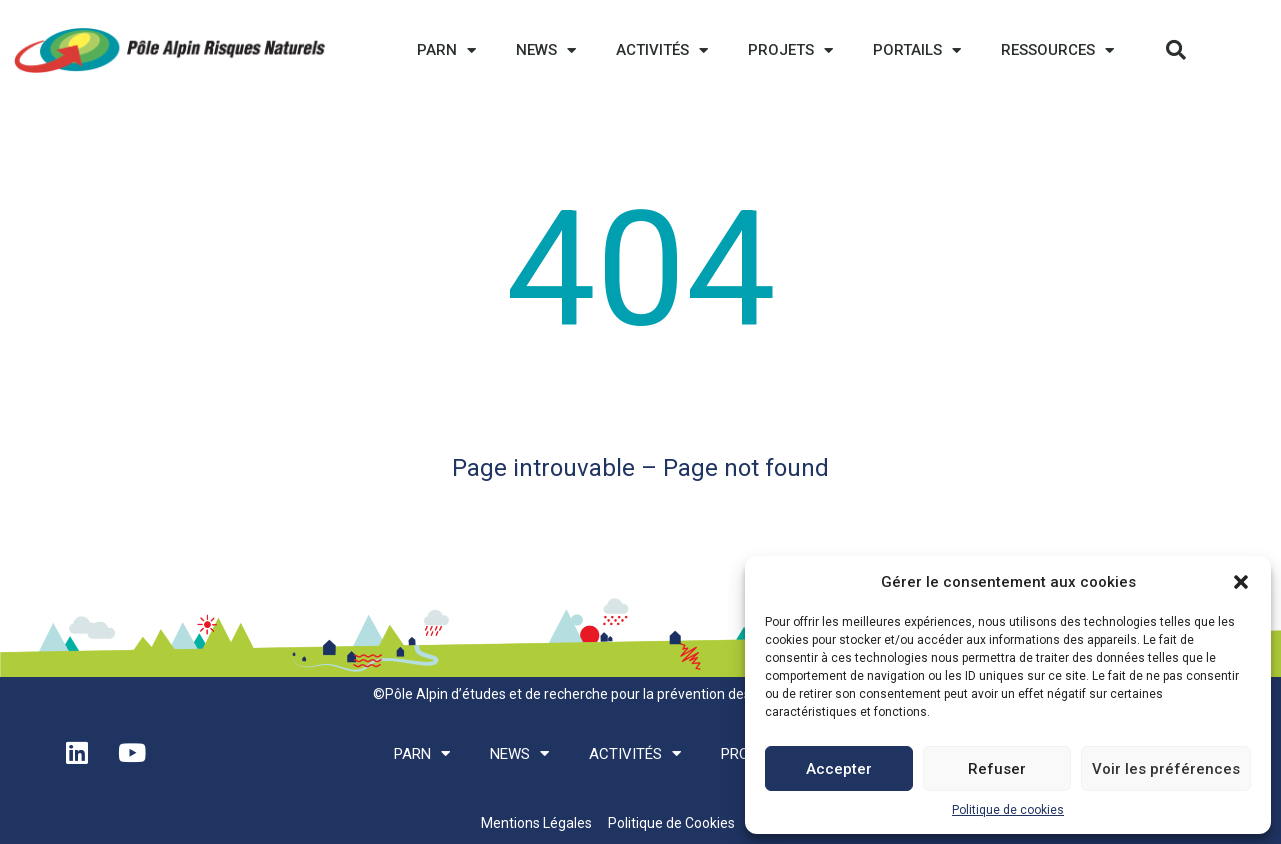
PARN (446, 50)
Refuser (997, 769)
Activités (662, 50)
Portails (917, 50)
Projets (790, 50)
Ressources (1057, 50)
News (546, 50)
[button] (1241, 582)
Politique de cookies (1008, 810)
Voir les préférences (1166, 769)
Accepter (839, 769)
